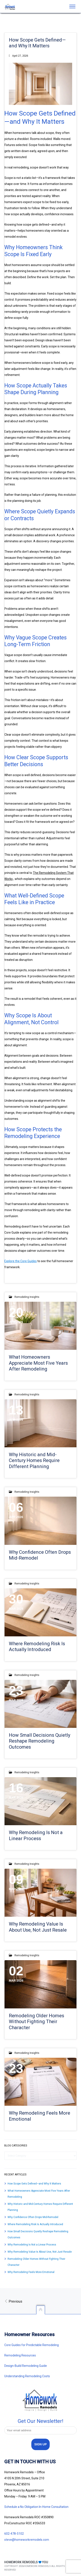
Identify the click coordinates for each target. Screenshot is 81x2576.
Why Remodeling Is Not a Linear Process (32, 2244)
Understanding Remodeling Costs (27, 2376)
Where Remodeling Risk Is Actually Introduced (35, 2224)
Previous (13, 2301)
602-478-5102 (14, 2533)
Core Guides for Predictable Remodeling (31, 2345)
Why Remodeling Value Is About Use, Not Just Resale (40, 2251)
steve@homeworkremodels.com (26, 2539)
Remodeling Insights (26, 1296)
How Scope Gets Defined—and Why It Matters (34, 2183)
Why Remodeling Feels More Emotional (31, 2272)
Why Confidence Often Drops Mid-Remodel (33, 2217)
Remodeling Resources (20, 2355)
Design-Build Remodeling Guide (25, 2365)
